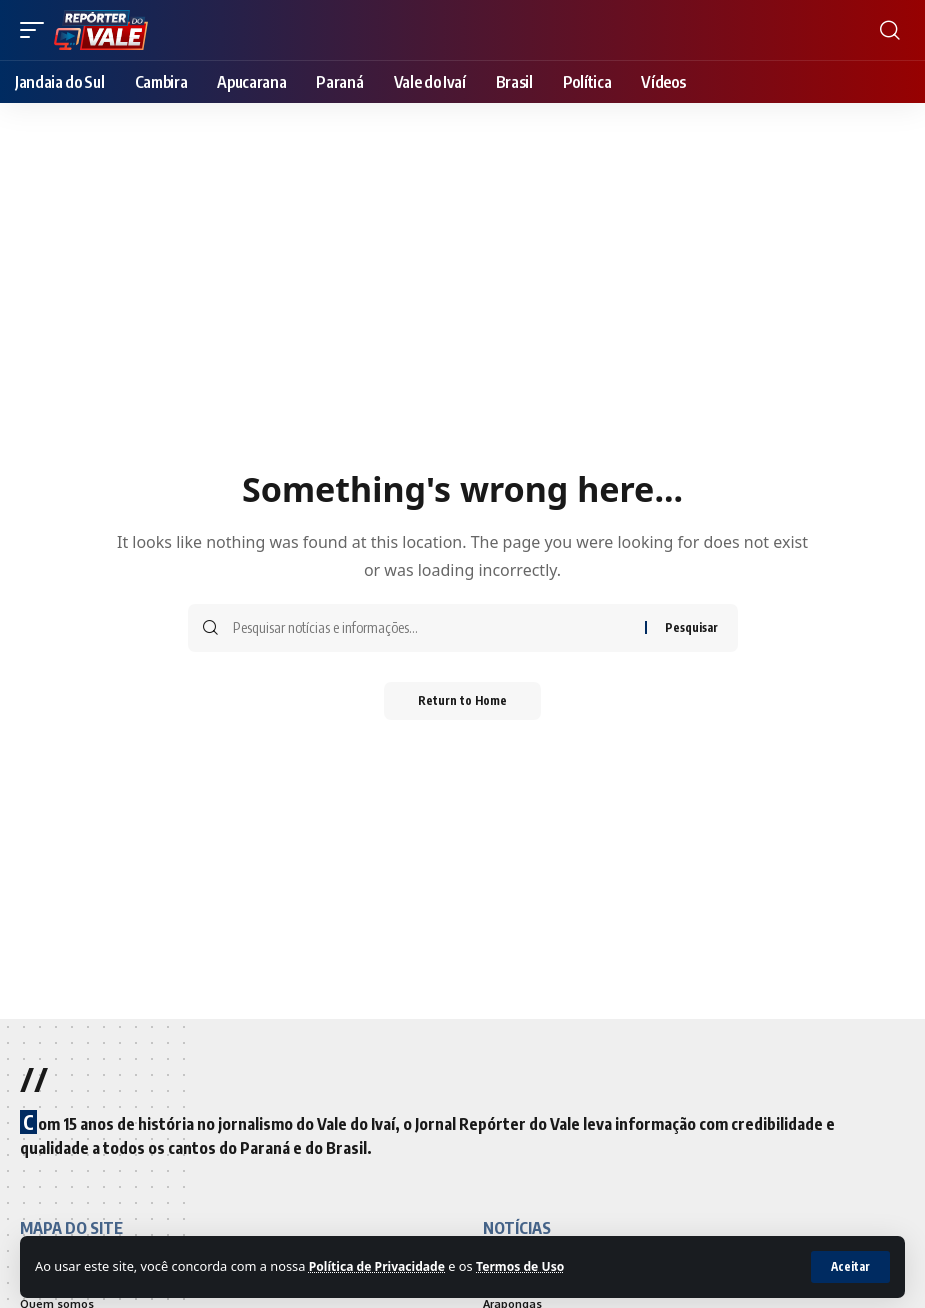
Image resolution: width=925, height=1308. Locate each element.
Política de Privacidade (381, 1266)
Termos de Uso (530, 1266)
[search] (890, 30)
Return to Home (462, 701)
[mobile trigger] (37, 30)
